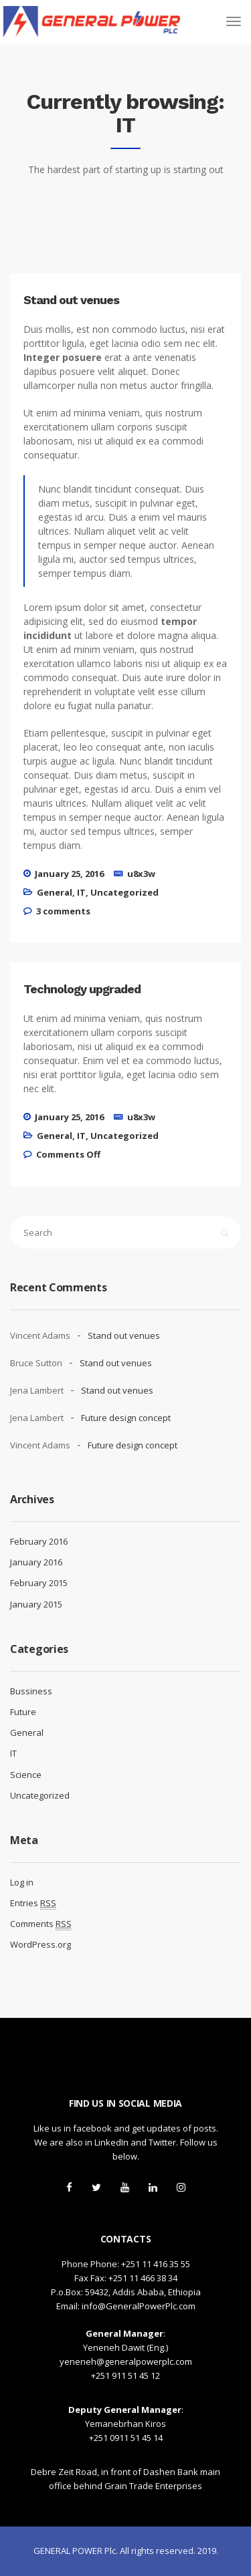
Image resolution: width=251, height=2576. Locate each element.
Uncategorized (124, 892)
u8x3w (141, 874)
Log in (21, 1882)
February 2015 (39, 1583)
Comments (41, 1924)
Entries (33, 1903)
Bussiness (31, 1691)
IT (81, 892)
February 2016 (39, 1541)
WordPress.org (40, 1944)
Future (23, 1712)
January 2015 (36, 1604)
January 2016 (36, 1562)
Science (25, 1775)
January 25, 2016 (69, 874)
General (54, 892)
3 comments (63, 911)
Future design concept (126, 1418)
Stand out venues (124, 1335)
